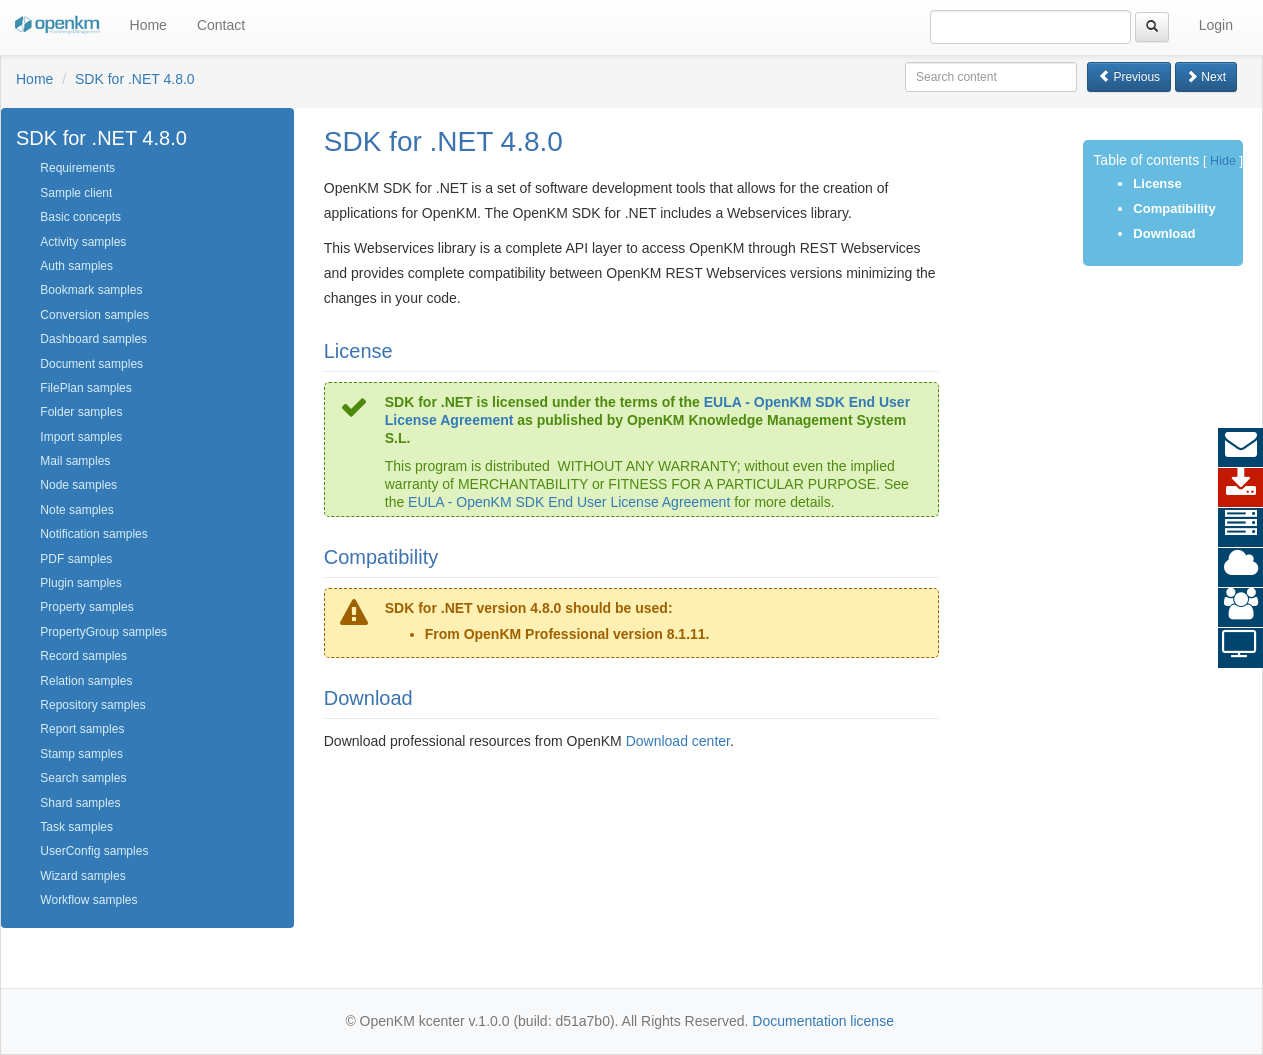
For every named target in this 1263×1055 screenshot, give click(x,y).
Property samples (86, 607)
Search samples (83, 778)
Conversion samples (94, 315)
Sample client (76, 193)
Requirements (77, 168)
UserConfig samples (94, 851)
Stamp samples (81, 754)
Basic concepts (80, 217)
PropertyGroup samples (103, 632)
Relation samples (86, 681)
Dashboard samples (93, 339)
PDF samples (76, 559)
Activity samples (83, 242)
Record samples (83, 656)
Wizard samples (82, 876)
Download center (678, 741)
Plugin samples (80, 583)
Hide (1223, 161)
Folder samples (81, 412)
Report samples (82, 729)
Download (1164, 233)
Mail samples (75, 461)
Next (1206, 77)
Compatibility (1174, 208)
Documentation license (823, 1021)
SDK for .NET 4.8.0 (135, 79)
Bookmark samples (91, 290)
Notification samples (93, 534)
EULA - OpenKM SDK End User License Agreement (569, 502)
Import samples (81, 437)
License (1157, 183)
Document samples (91, 364)
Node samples (78, 485)
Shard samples (80, 803)
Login (1216, 25)
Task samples (76, 827)
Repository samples (92, 705)
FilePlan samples (85, 388)
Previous (1129, 77)
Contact (221, 25)
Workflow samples (88, 900)
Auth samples (76, 266)
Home (148, 25)
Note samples (76, 510)
